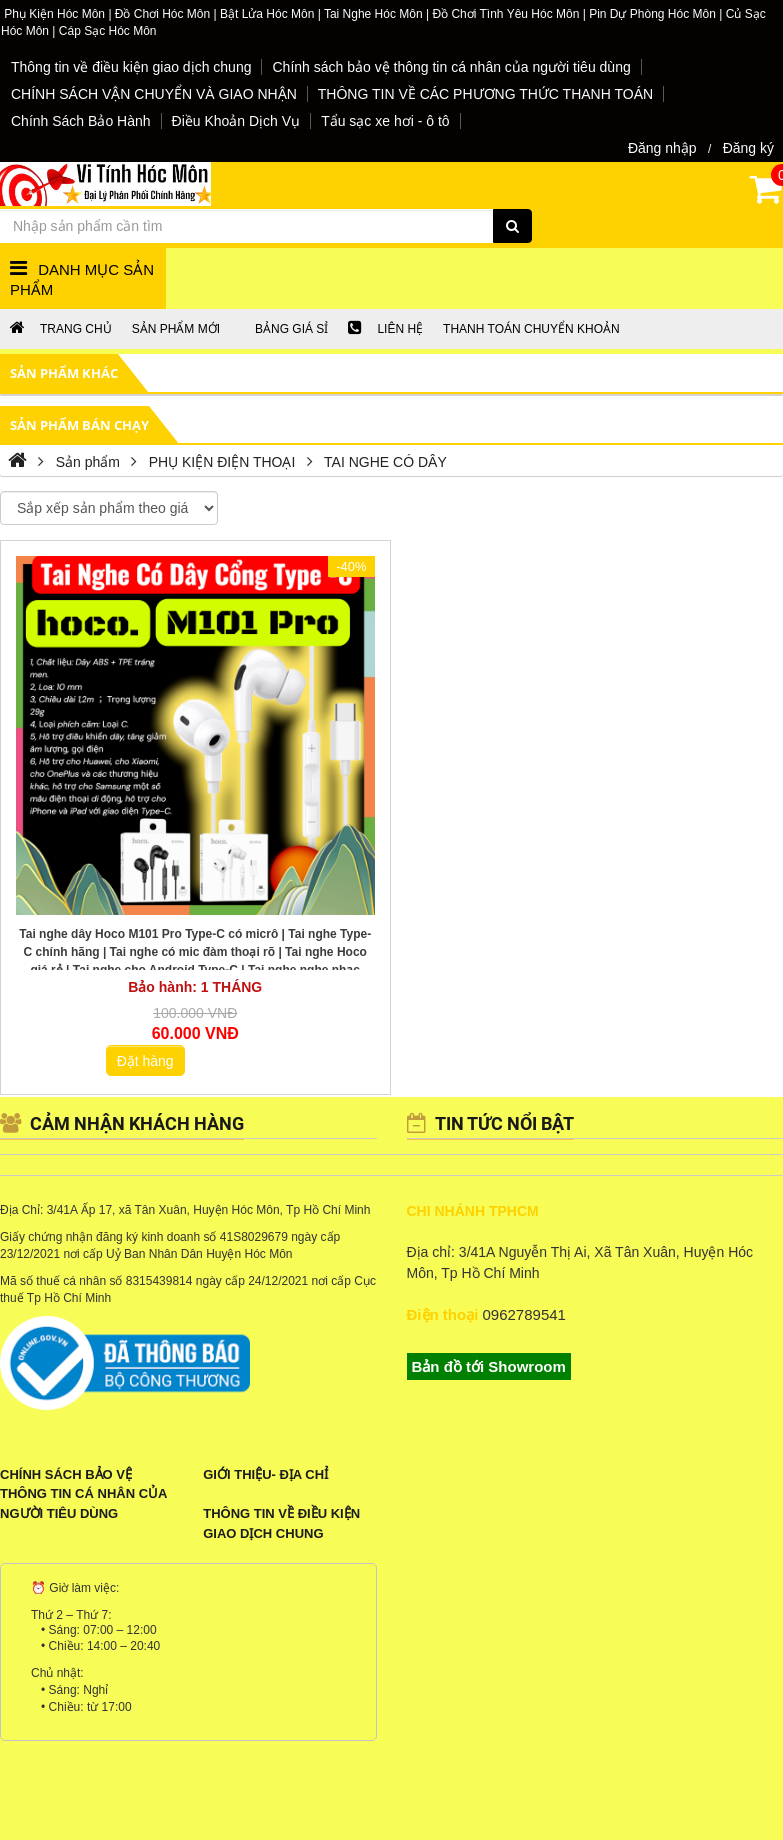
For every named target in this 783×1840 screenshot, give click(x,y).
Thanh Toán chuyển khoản (531, 329)
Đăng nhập (662, 148)
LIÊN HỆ (385, 329)
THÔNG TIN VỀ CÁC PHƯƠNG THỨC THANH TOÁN (485, 94)
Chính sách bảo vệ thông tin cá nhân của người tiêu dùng (451, 67)
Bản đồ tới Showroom (489, 1366)
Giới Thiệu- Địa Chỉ (265, 1474)
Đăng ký (748, 148)
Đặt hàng (145, 1061)
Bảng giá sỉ (291, 329)
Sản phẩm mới (176, 329)
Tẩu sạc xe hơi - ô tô (385, 121)
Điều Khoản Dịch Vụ (236, 121)
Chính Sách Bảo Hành (81, 121)
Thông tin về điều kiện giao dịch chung (131, 67)
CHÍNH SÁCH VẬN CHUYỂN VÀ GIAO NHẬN (154, 94)
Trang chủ (61, 329)
